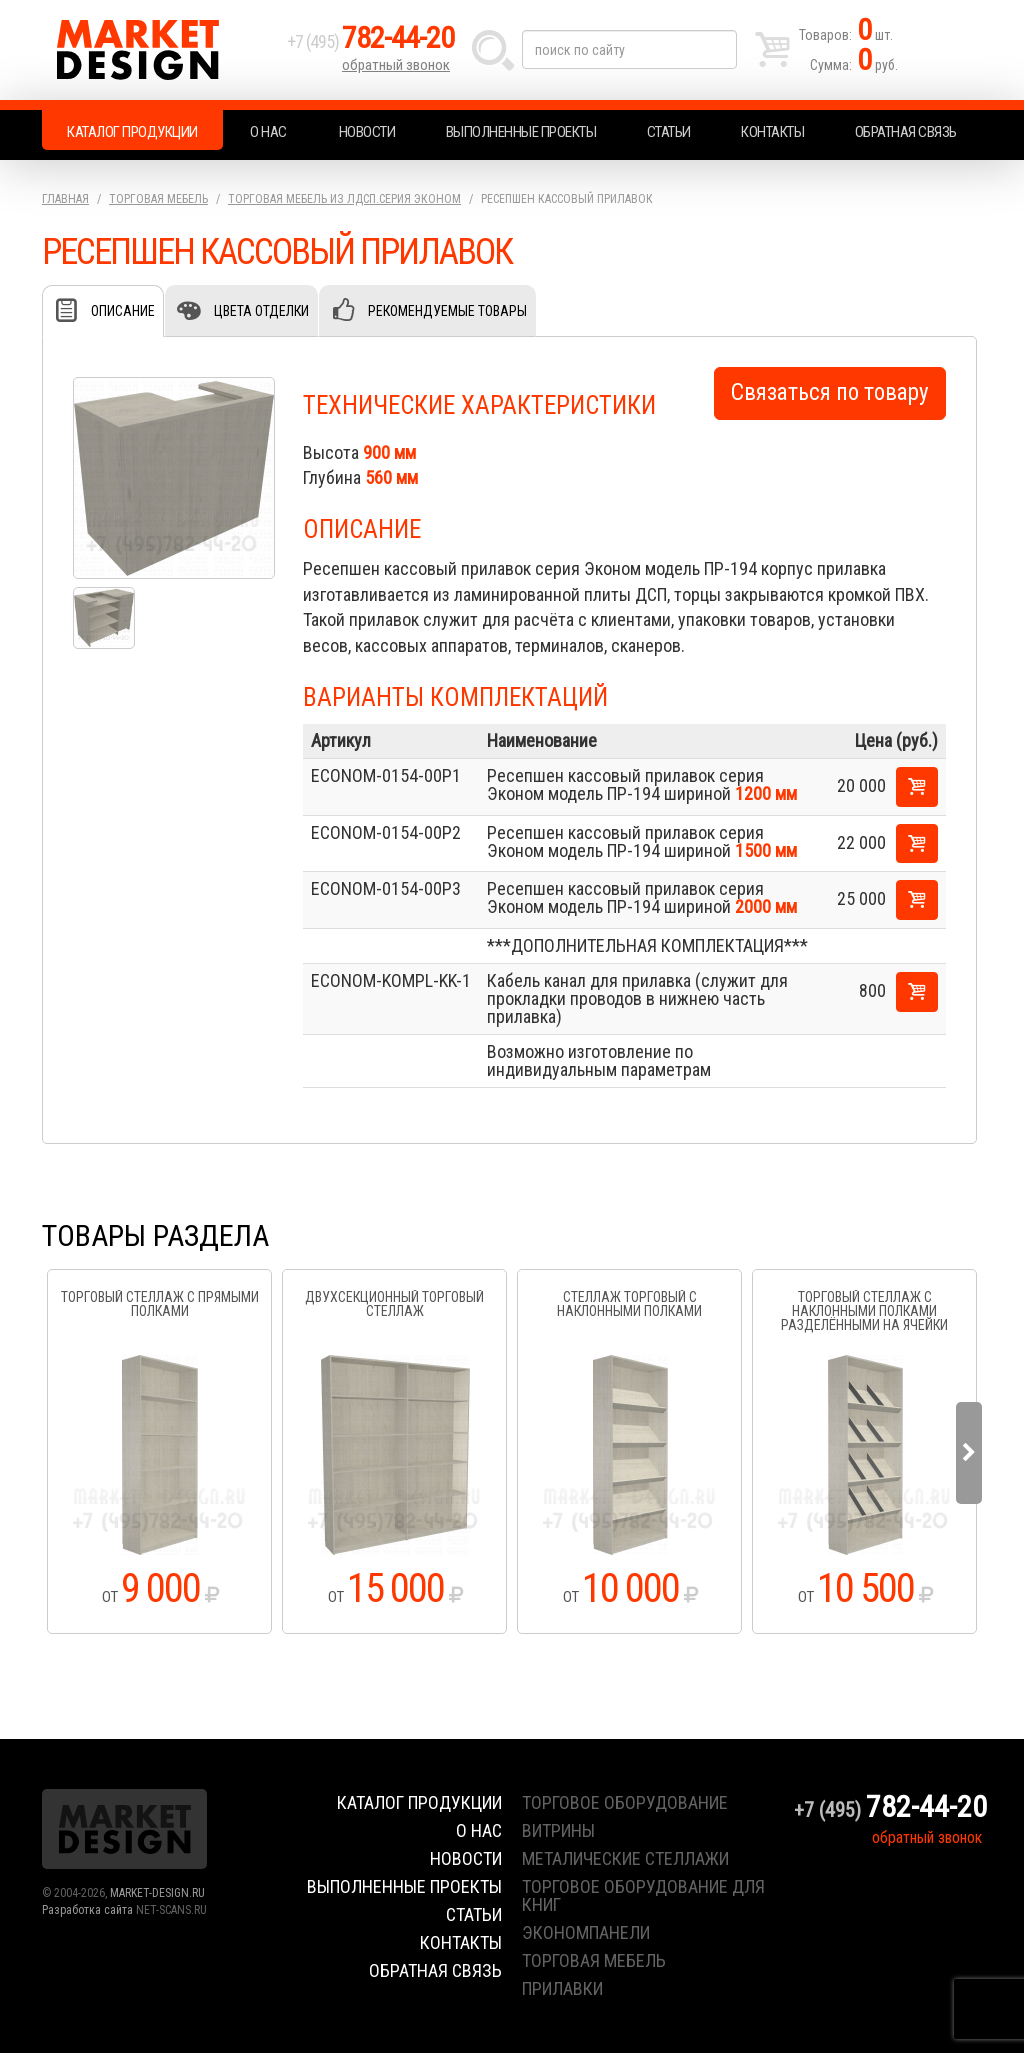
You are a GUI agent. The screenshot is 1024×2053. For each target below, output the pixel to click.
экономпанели (586, 1932)
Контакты (772, 132)
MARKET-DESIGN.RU (157, 1893)
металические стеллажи (625, 1858)
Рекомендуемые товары (447, 311)
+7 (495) (371, 41)
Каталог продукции (132, 132)
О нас (268, 132)
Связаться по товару (830, 392)
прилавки (562, 1988)
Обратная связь (906, 132)
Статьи (669, 132)
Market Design (159, 50)
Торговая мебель (158, 199)
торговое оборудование (625, 1802)
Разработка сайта (87, 1910)
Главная (65, 199)
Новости (367, 132)
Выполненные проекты (521, 132)
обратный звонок (396, 65)
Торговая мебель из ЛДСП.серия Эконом (344, 199)
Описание (123, 311)
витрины (558, 1830)
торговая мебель (594, 1960)
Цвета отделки (261, 311)
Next (969, 1453)
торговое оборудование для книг (643, 1895)
